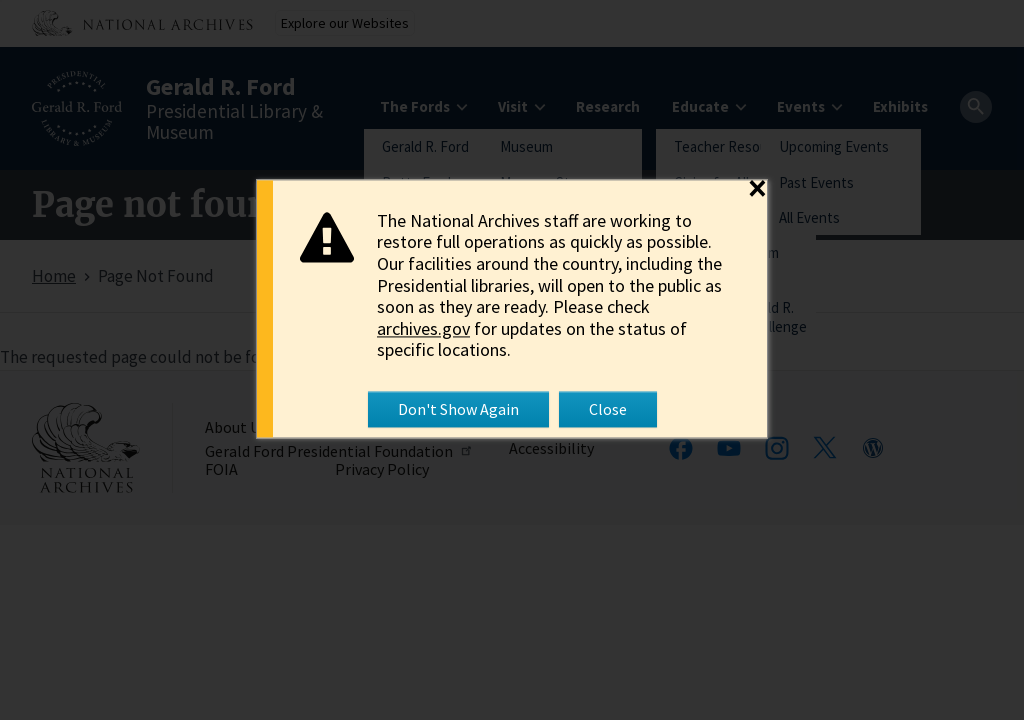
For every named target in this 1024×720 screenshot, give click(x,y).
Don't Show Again (458, 409)
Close (608, 409)
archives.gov (423, 328)
